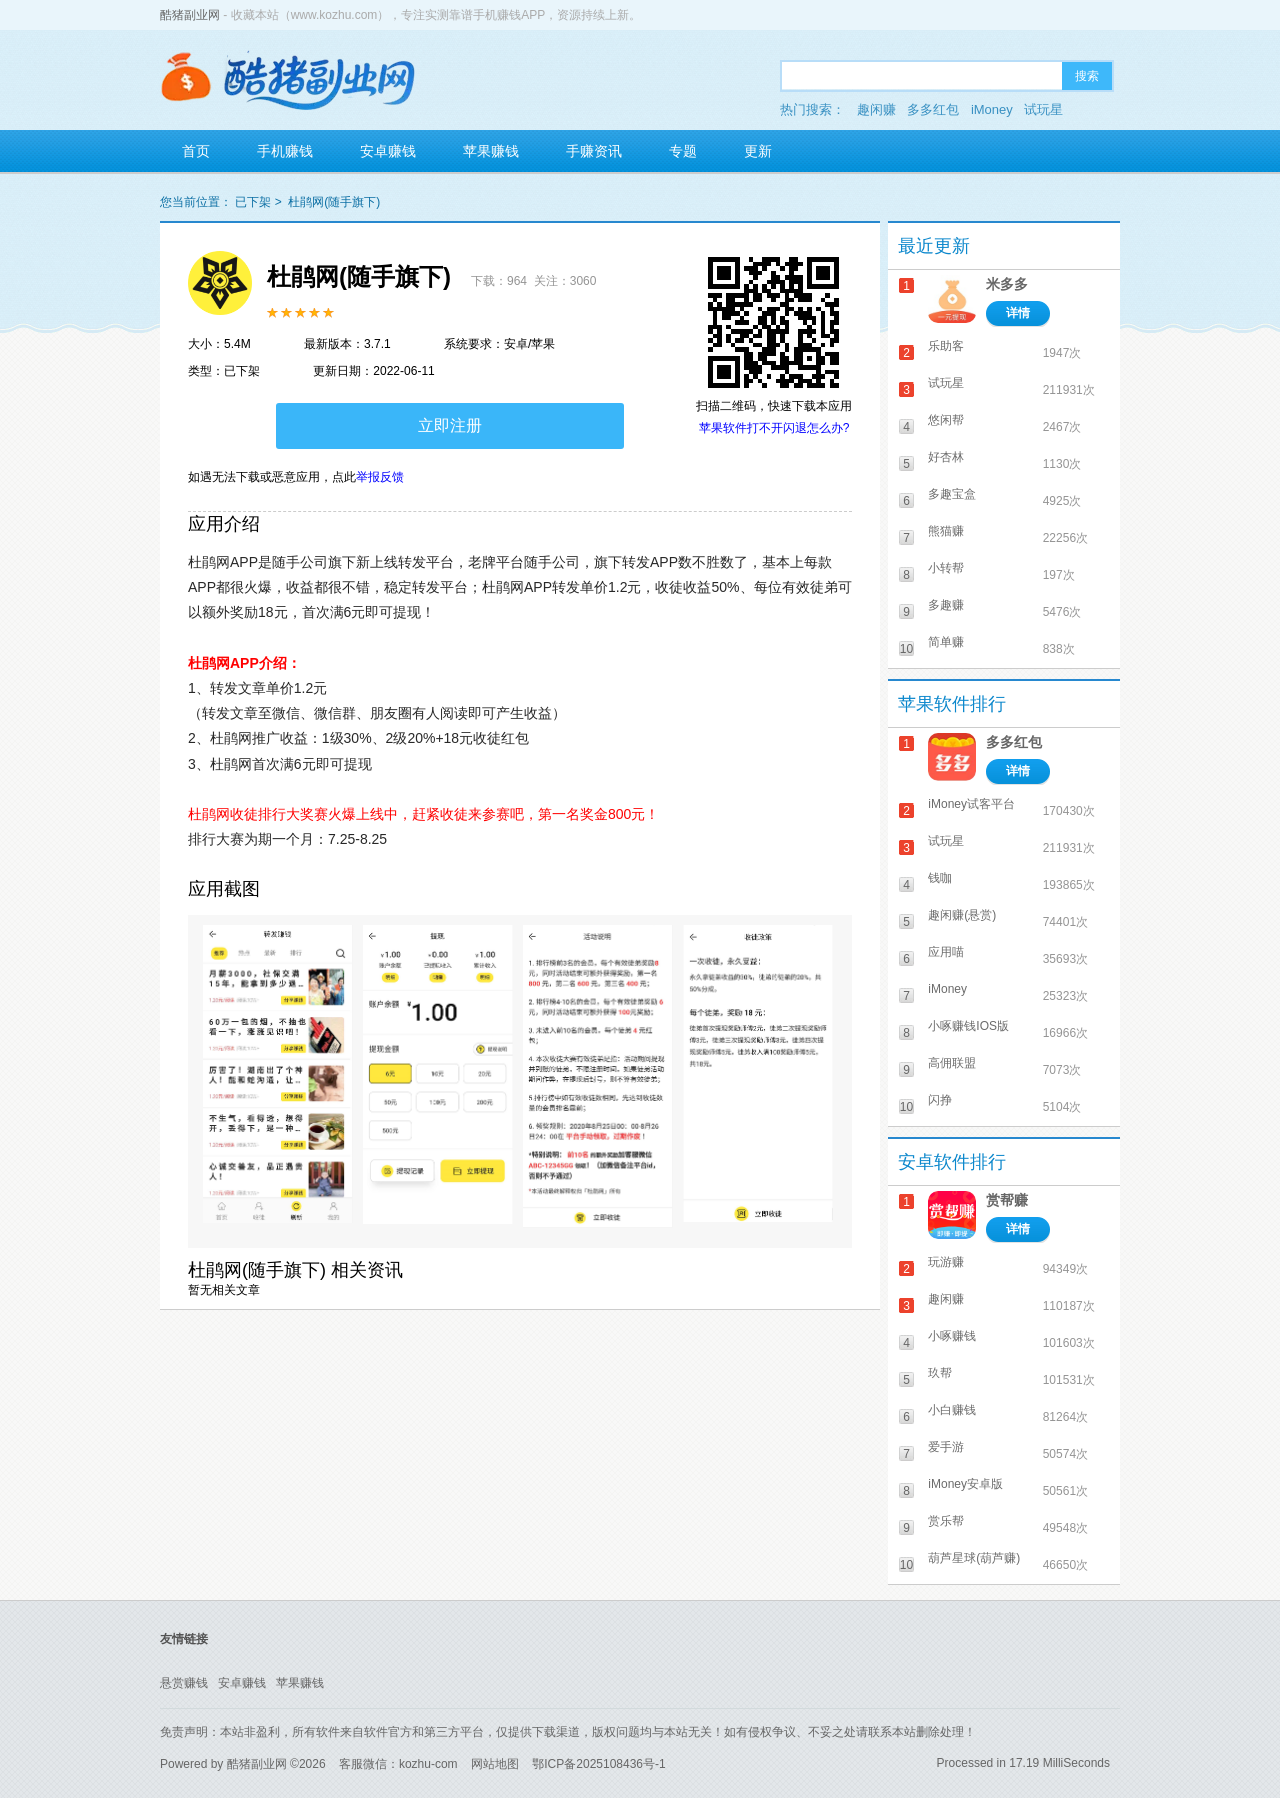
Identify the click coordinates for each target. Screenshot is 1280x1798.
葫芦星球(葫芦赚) (974, 1558)
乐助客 (946, 346)
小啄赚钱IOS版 (968, 1026)
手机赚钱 (285, 151)
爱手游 (946, 1447)
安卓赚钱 (388, 151)
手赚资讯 (594, 151)
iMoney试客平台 (971, 804)
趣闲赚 (876, 109)
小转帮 (946, 568)
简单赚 (946, 642)
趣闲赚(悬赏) (962, 915)
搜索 (1087, 76)
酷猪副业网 (190, 15)
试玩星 (1043, 109)
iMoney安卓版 (965, 1484)
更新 (758, 151)
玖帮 (940, 1373)
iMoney (992, 109)
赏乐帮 (946, 1521)
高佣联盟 (952, 1063)
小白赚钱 (952, 1410)
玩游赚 (946, 1262)
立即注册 (450, 425)
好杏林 (946, 457)
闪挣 (940, 1100)
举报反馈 (380, 477)
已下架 (253, 202)
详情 (1018, 313)
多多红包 (933, 109)
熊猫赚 (946, 531)
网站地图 (495, 1764)
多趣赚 (946, 605)
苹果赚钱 (491, 151)
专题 (683, 151)
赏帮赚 (1007, 1200)
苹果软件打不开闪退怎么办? (774, 428)
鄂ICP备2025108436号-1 (598, 1764)
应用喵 (946, 952)
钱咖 (940, 878)
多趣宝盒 (952, 494)
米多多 (1007, 284)
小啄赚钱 (952, 1336)
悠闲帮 (946, 420)
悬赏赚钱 (184, 1683)
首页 (196, 151)
